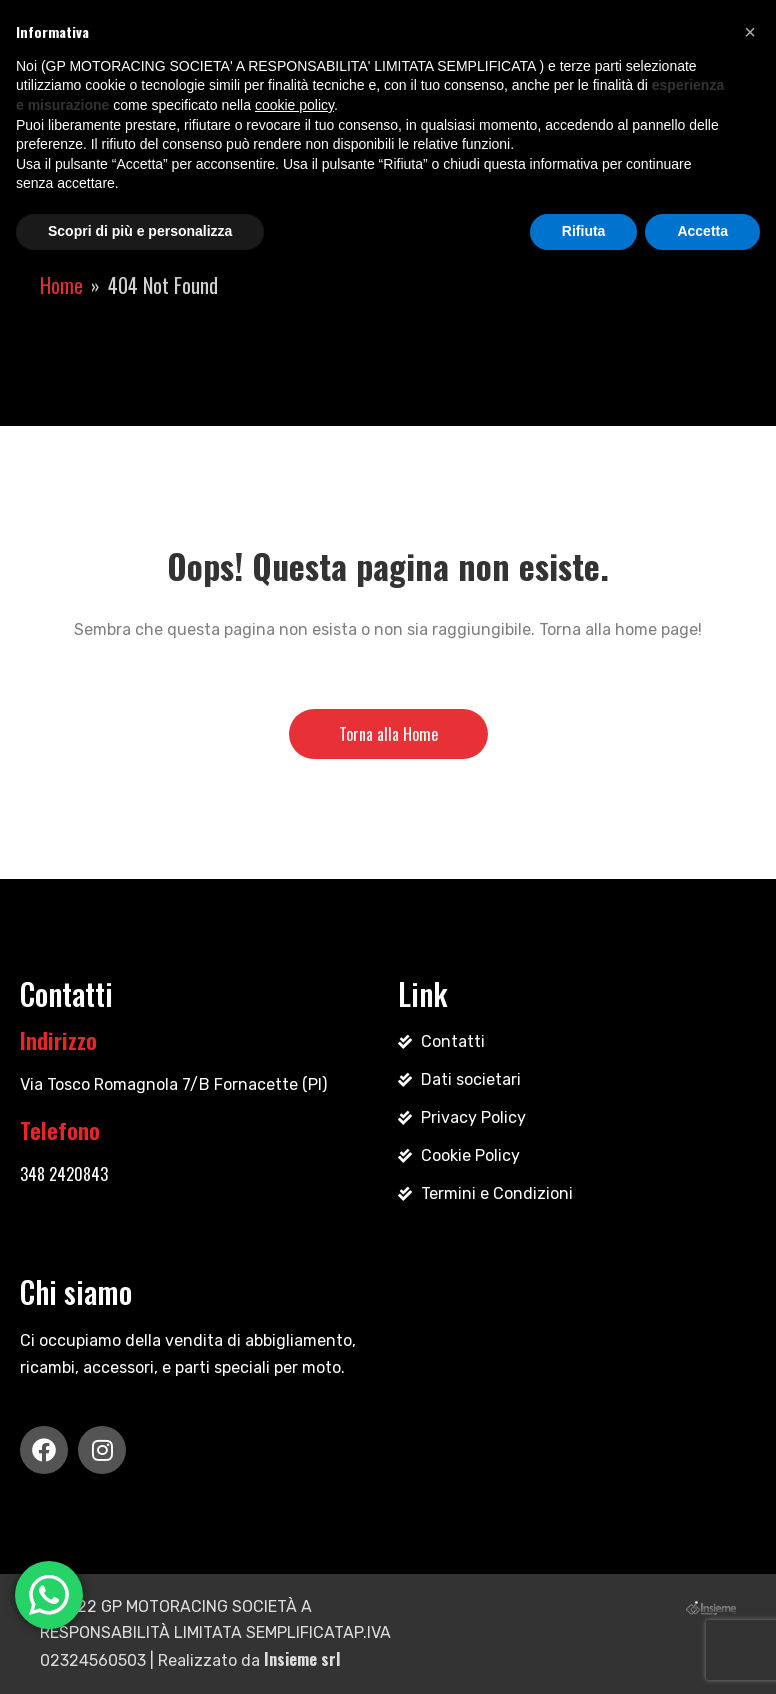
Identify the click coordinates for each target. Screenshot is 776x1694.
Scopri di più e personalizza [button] (140, 231)
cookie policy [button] (294, 105)
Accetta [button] (702, 231)
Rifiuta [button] (584, 231)
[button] (750, 32)
